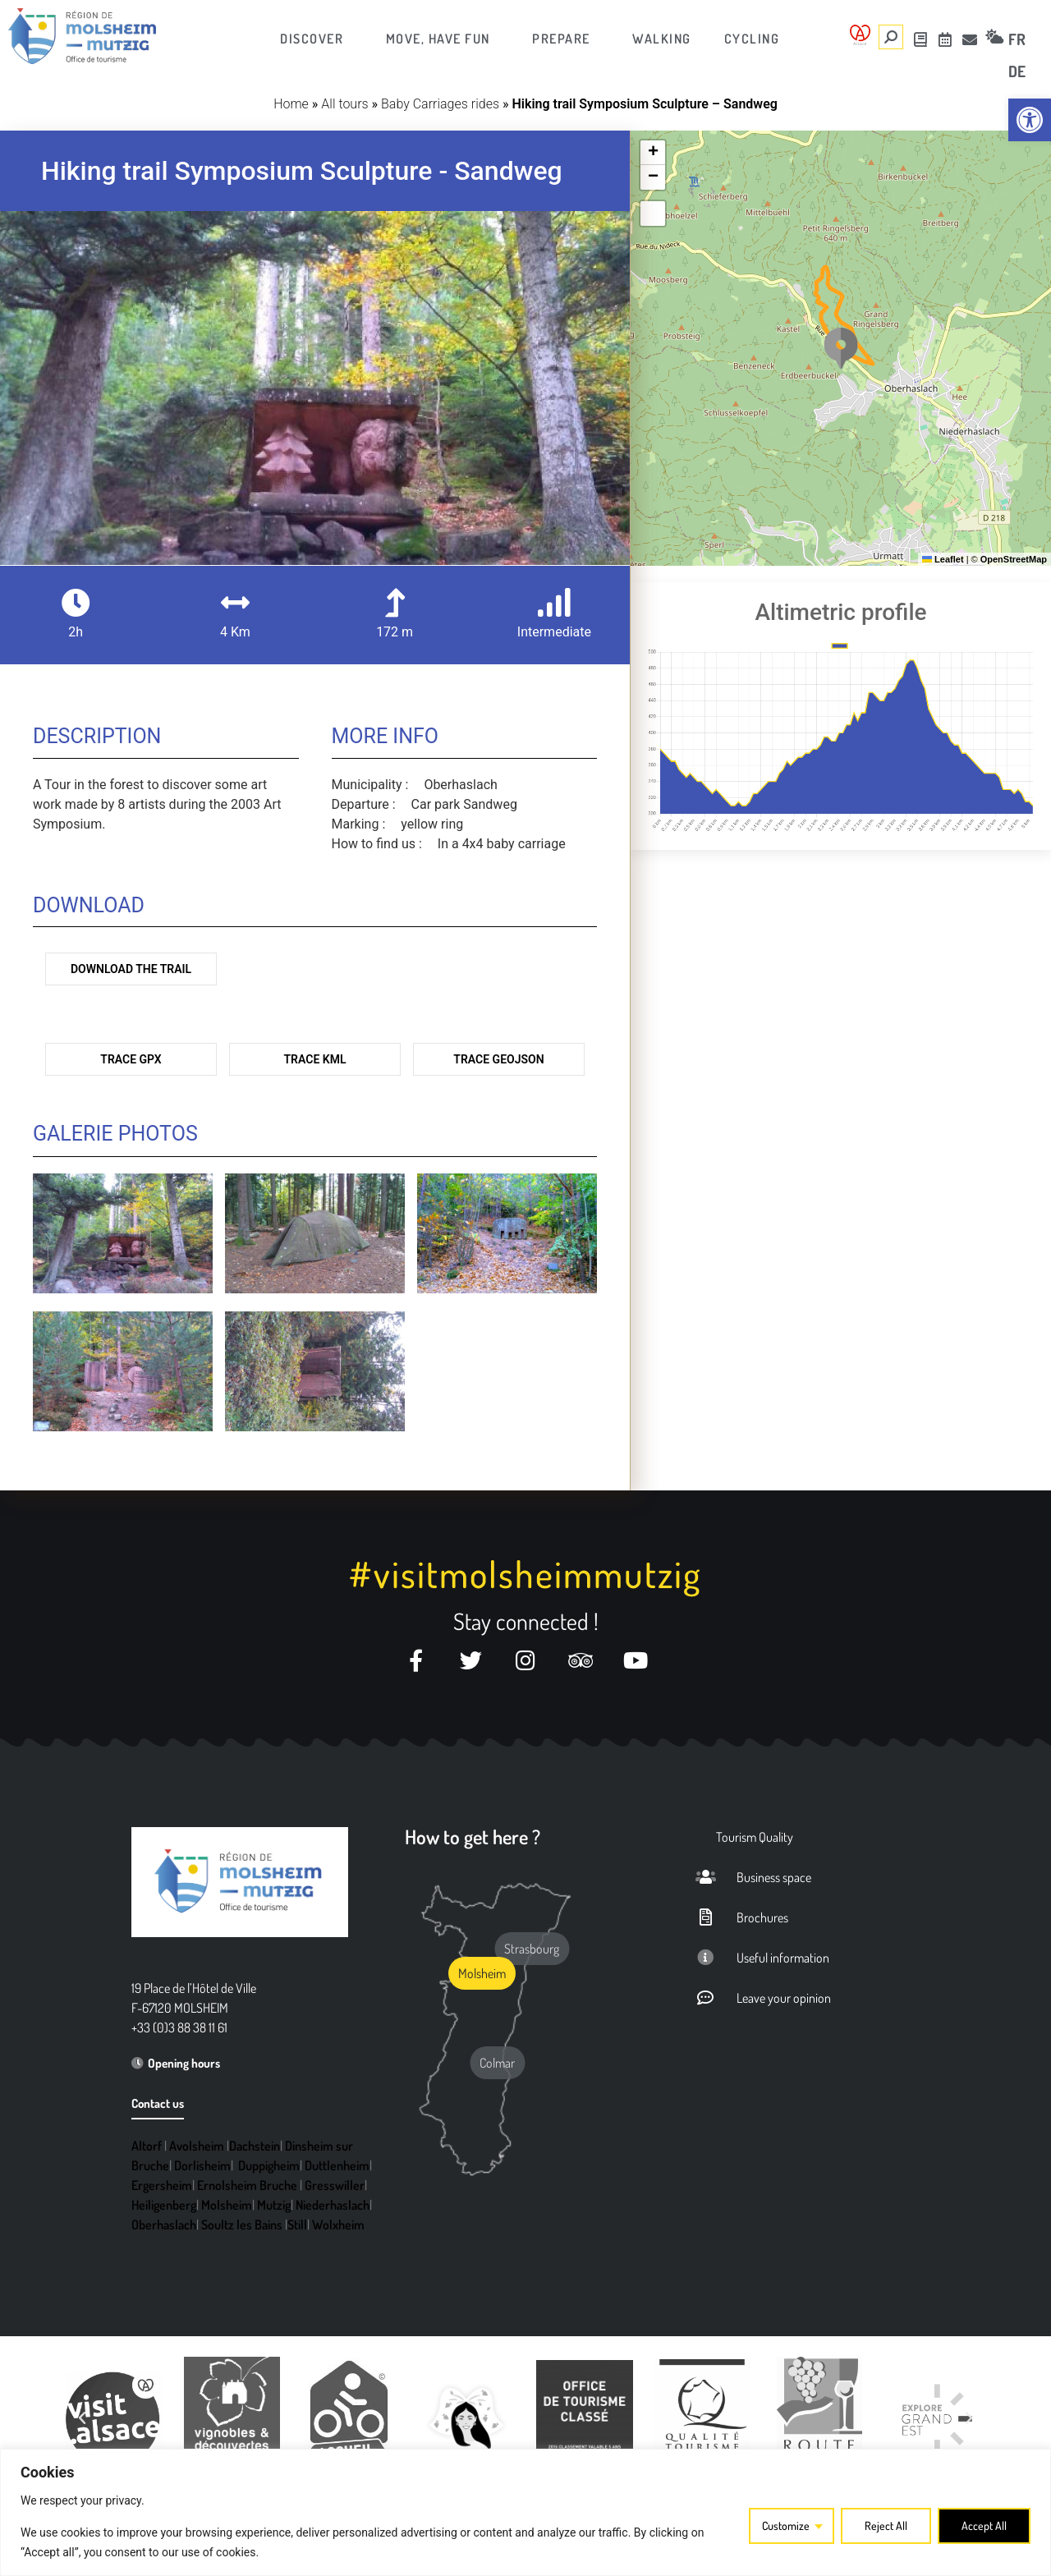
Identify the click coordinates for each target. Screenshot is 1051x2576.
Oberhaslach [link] (163, 2224)
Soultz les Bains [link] (241, 2224)
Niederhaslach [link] (332, 2205)
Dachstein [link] (254, 2145)
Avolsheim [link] (196, 2145)
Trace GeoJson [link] (498, 1059)
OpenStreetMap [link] (1013, 559)
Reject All (886, 2525)
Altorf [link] (146, 2145)
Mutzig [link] (274, 2205)
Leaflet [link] (943, 559)
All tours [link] (344, 104)
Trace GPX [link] (130, 1059)
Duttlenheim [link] (337, 2165)
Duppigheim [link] (269, 2165)
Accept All (984, 2525)
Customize (786, 2525)
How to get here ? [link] (472, 1836)
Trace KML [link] (315, 1059)
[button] (840, 348)
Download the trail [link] (131, 969)
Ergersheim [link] (161, 2185)
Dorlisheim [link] (202, 2165)
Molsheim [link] (226, 2205)
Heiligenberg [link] (163, 2205)
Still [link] (297, 2224)
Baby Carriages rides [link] (440, 104)
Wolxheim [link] (338, 2224)
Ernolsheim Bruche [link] (247, 2185)
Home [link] (291, 104)
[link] (1029, 120)
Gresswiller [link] (335, 2185)
